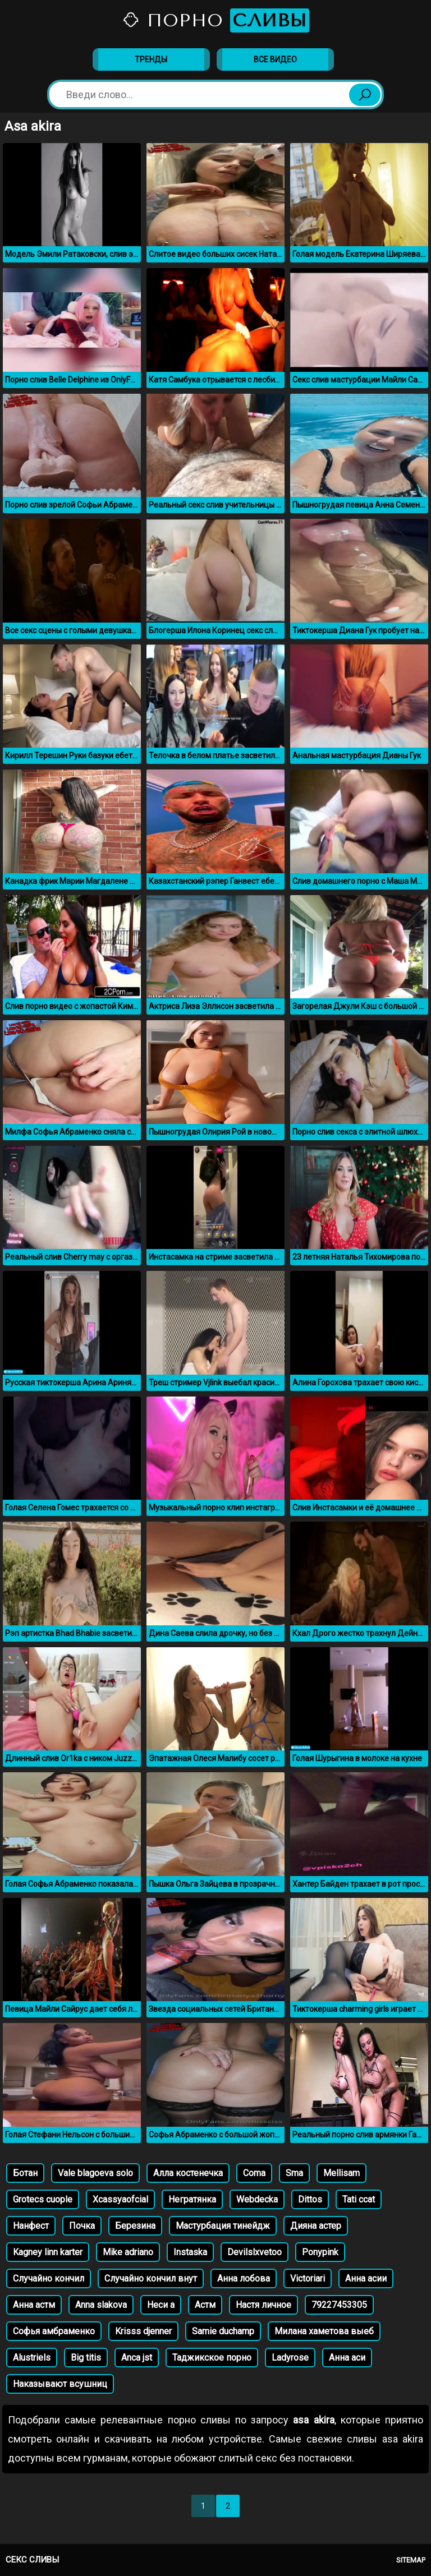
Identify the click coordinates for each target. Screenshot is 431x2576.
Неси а (161, 2304)
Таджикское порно (211, 2357)
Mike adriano (128, 2252)
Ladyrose (290, 2357)
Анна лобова (243, 2278)
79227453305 (339, 2304)
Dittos (310, 2199)
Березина (135, 2225)
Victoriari (307, 2278)
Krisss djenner (143, 2331)
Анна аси (347, 2357)
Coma (254, 2173)
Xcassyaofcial (120, 2199)
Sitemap (410, 2560)
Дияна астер (315, 2225)
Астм (205, 2304)
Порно (215, 20)
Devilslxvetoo (254, 2252)
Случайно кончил (48, 2278)
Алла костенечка (188, 2173)
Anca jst (136, 2357)
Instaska (190, 2252)
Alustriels (32, 2357)
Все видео (275, 59)
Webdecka (257, 2199)
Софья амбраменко (54, 2331)
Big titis (86, 2357)
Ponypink (320, 2252)
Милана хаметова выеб (324, 2331)
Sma (294, 2173)
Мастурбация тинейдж (223, 2225)
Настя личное (263, 2304)
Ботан (25, 2173)
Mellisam (341, 2173)
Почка (82, 2225)
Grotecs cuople (42, 2199)
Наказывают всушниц (60, 2384)
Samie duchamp (223, 2331)
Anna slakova (101, 2304)
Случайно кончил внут (150, 2278)
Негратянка (192, 2199)
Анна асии (366, 2278)
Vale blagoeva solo (95, 2173)
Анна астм (34, 2304)
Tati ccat (358, 2199)
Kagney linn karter (47, 2252)
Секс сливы (32, 2560)
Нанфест (31, 2225)
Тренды (151, 59)
